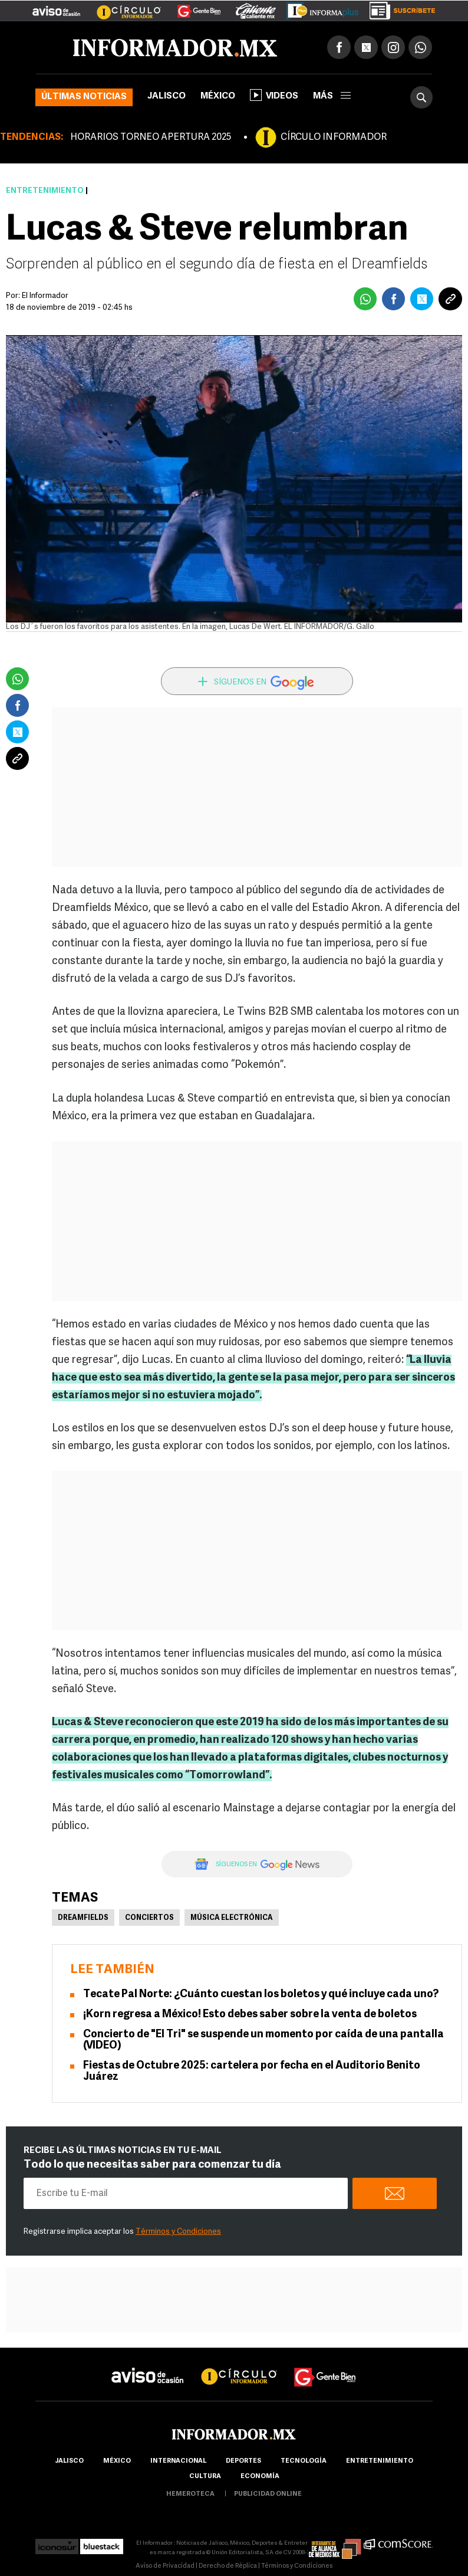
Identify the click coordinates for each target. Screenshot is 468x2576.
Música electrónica (231, 1918)
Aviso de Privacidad (165, 2566)
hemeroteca (190, 2494)
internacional (178, 2461)
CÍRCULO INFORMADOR (334, 137)
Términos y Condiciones (178, 2232)
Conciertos (149, 1918)
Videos (274, 95)
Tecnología (304, 2461)
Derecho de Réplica (228, 2566)
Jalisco (166, 96)
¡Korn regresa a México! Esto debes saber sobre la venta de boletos (250, 2014)
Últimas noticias (84, 97)
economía (259, 2476)
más (332, 96)
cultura (205, 2476)
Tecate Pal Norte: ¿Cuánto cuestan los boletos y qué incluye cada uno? (261, 1994)
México (217, 96)
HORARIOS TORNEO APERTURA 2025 (150, 137)
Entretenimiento (45, 191)
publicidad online (268, 2494)
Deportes (243, 2461)
